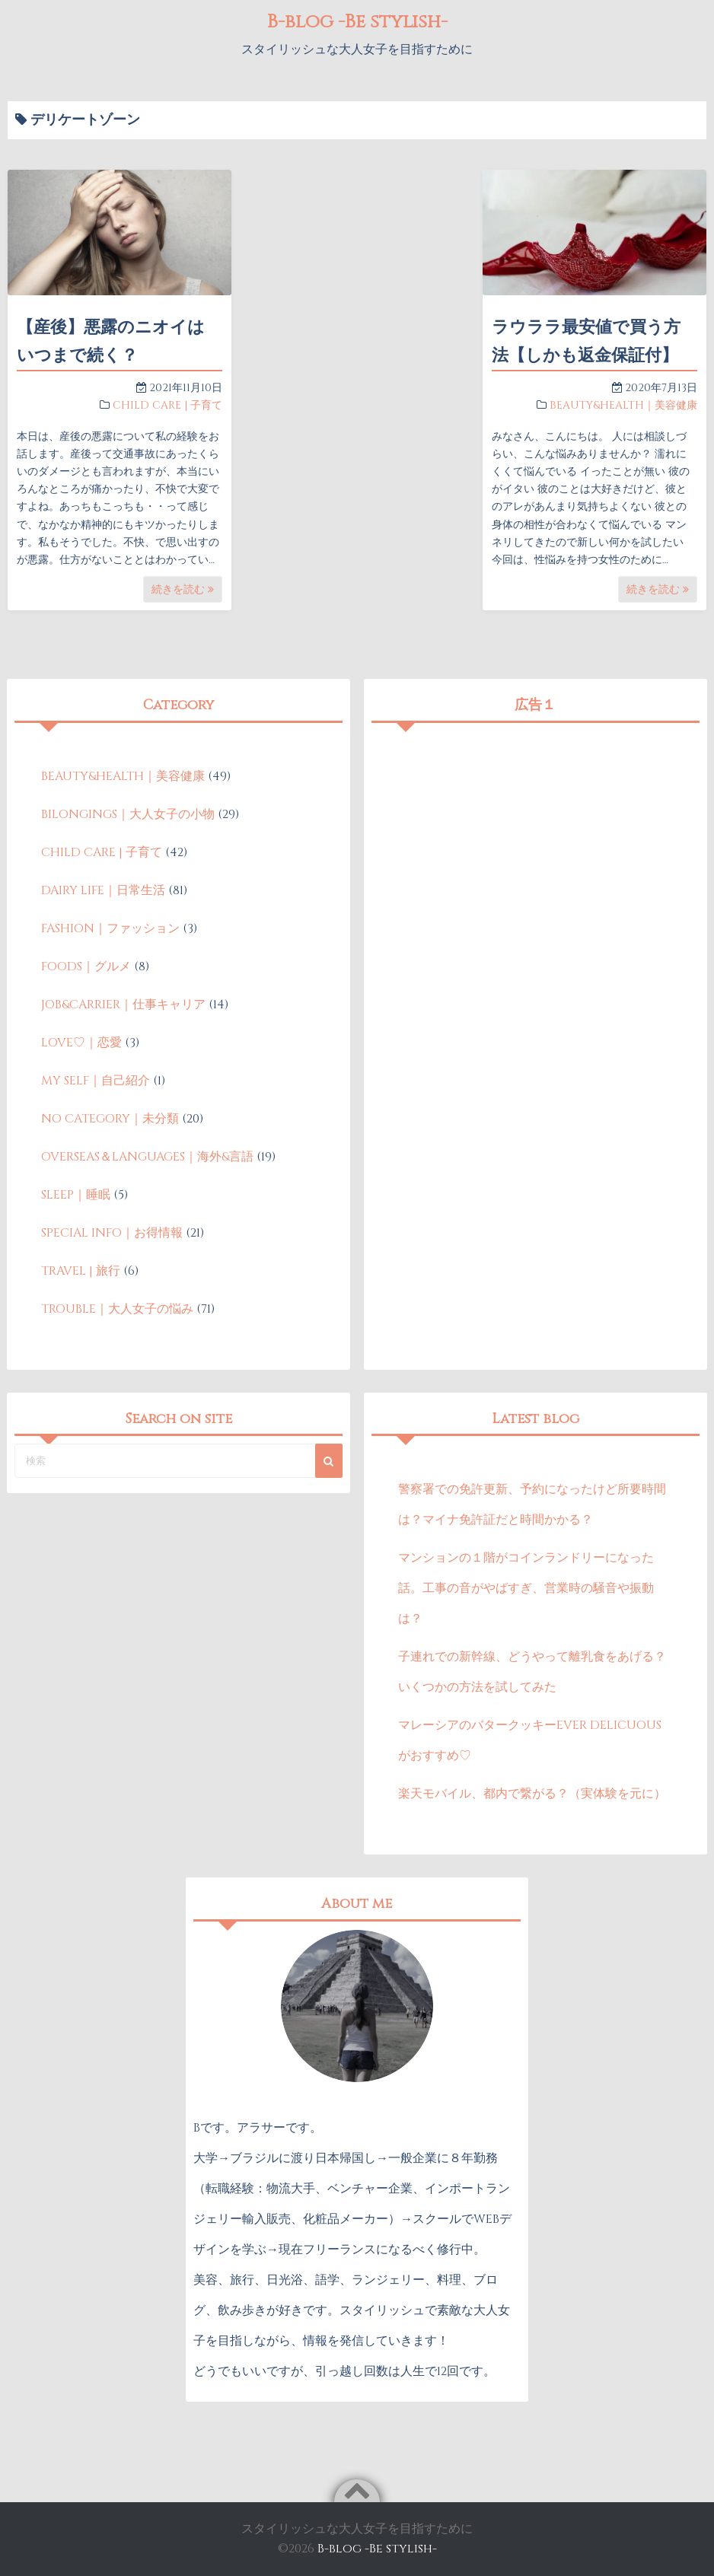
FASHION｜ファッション (110, 928)
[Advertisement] (535, 837)
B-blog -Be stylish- (357, 21)
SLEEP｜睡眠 (75, 1194)
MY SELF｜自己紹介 (95, 1080)
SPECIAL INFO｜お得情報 (112, 1232)
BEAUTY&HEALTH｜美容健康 (623, 405)
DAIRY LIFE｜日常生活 (103, 890)
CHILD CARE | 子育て (167, 405)
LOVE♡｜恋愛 (81, 1042)
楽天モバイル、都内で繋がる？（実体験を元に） (532, 1793)
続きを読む (182, 589)
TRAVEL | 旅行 (80, 1271)
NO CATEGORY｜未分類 (110, 1118)
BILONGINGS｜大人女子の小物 (128, 814)
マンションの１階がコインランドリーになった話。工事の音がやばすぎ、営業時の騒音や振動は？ (526, 1588)
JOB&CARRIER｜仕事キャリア (123, 1004)
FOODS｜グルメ (86, 966)
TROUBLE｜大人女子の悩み (117, 1309)
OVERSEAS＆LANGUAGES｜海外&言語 (147, 1156)
